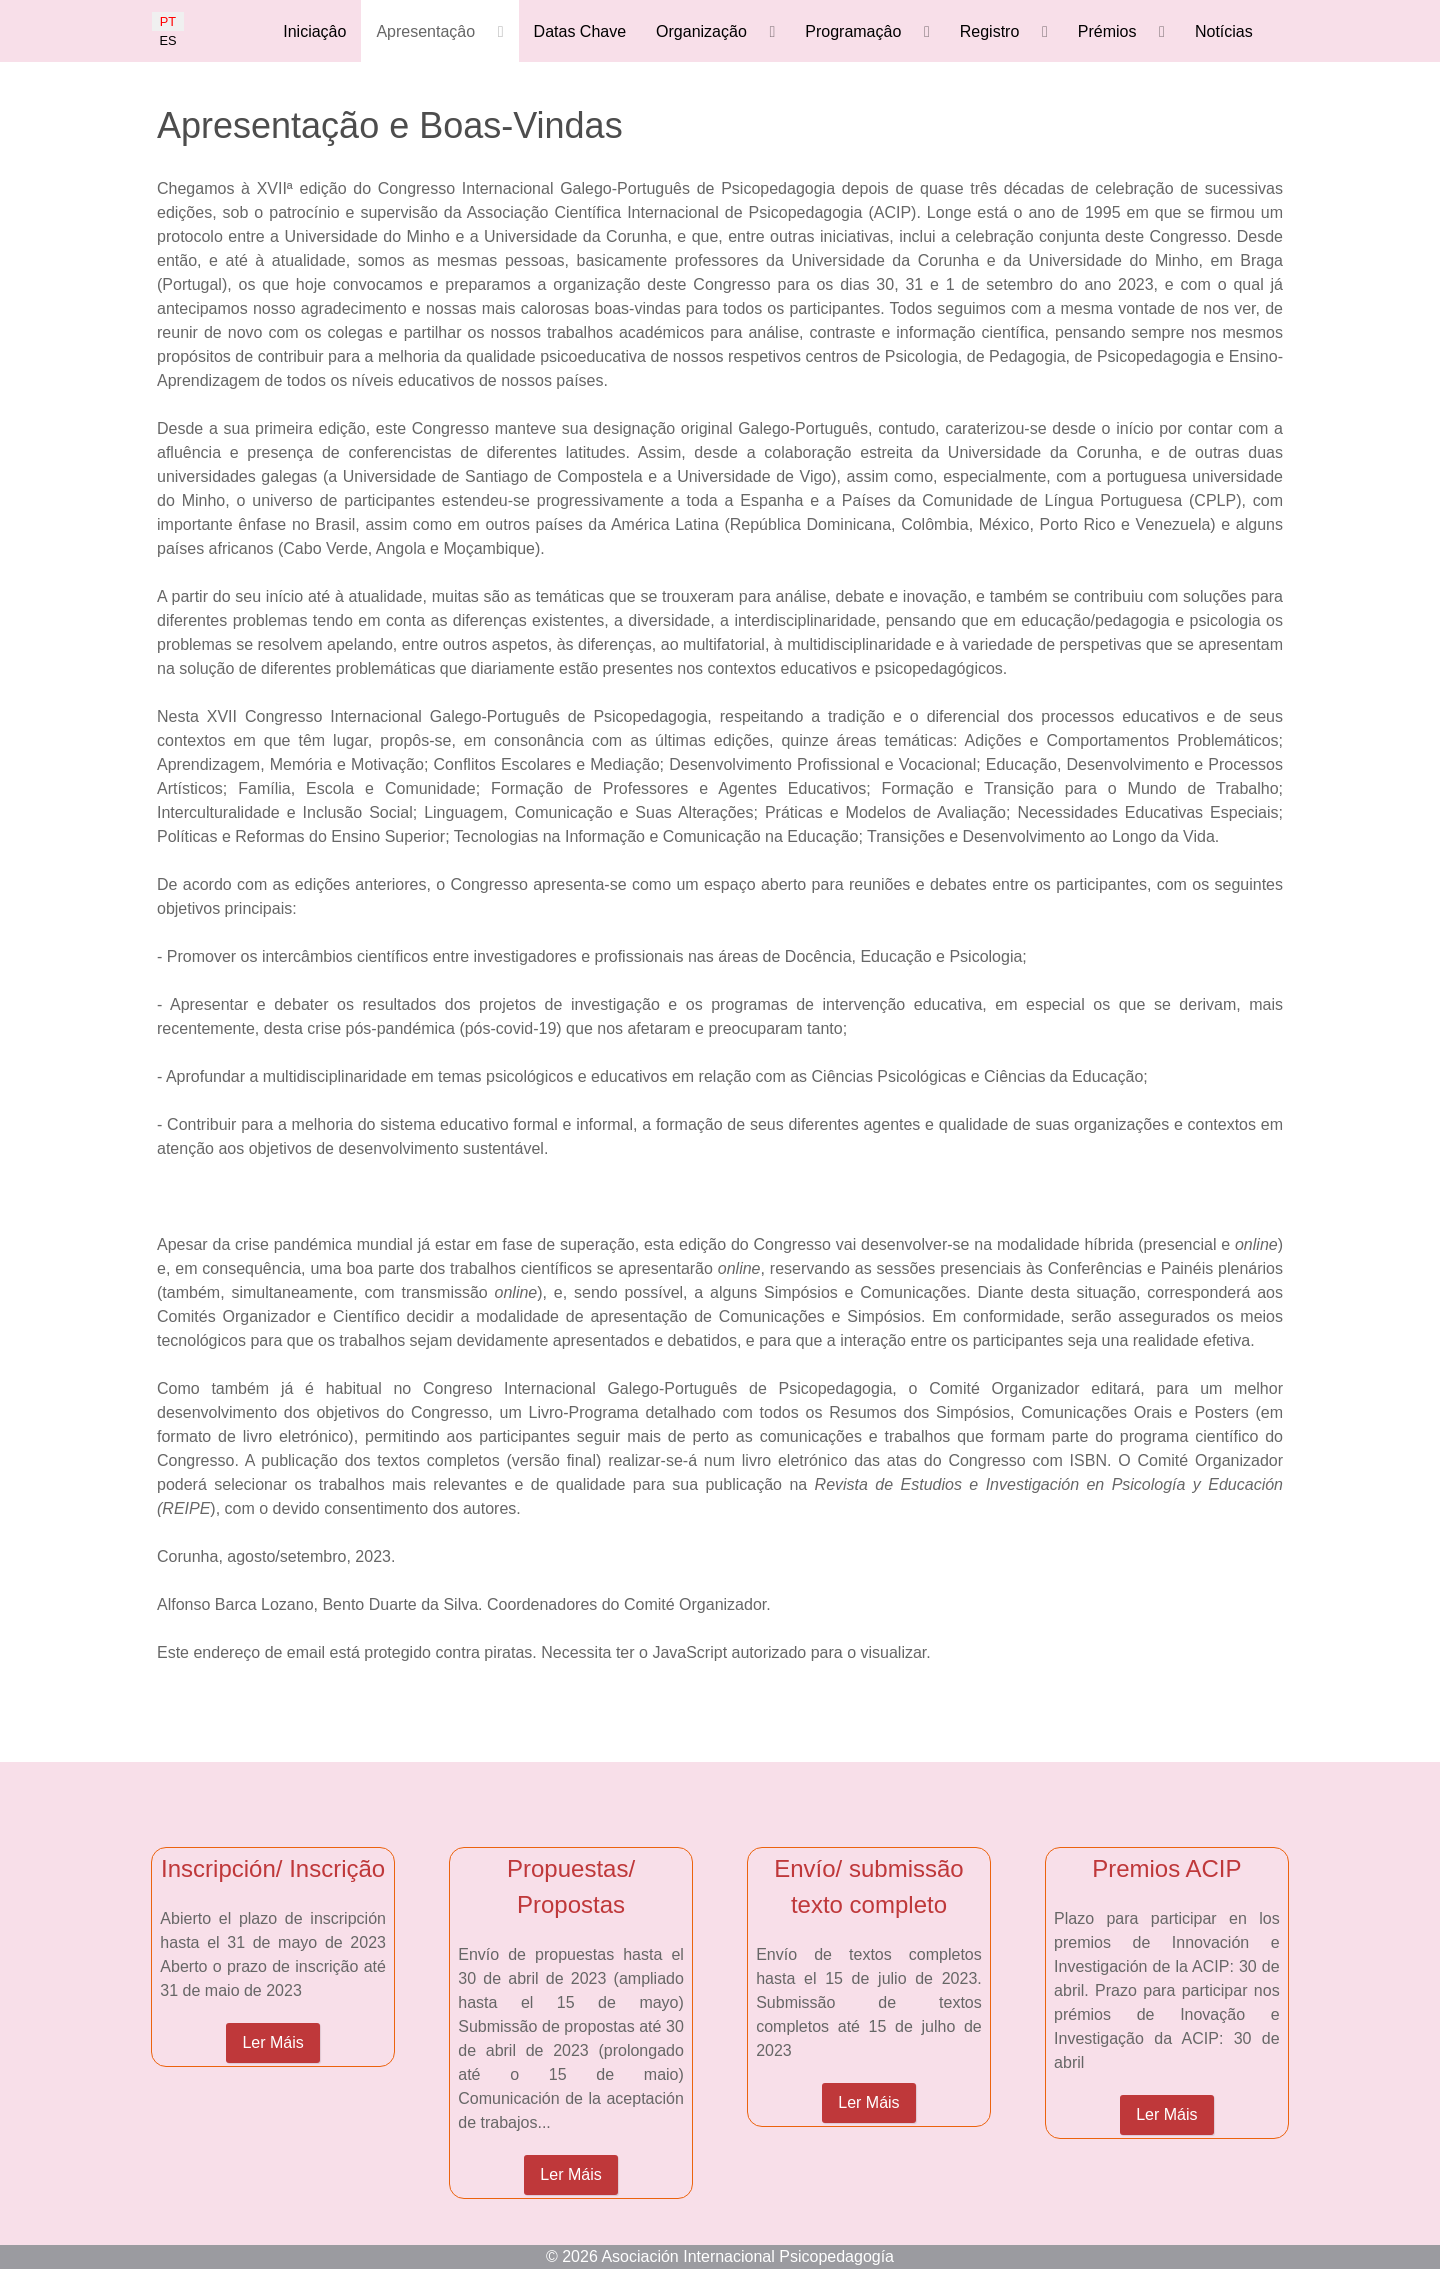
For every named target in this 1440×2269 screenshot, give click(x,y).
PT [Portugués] (168, 21)
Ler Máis (272, 2042)
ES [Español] (167, 40)
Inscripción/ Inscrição (273, 1868)
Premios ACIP (1166, 1868)
